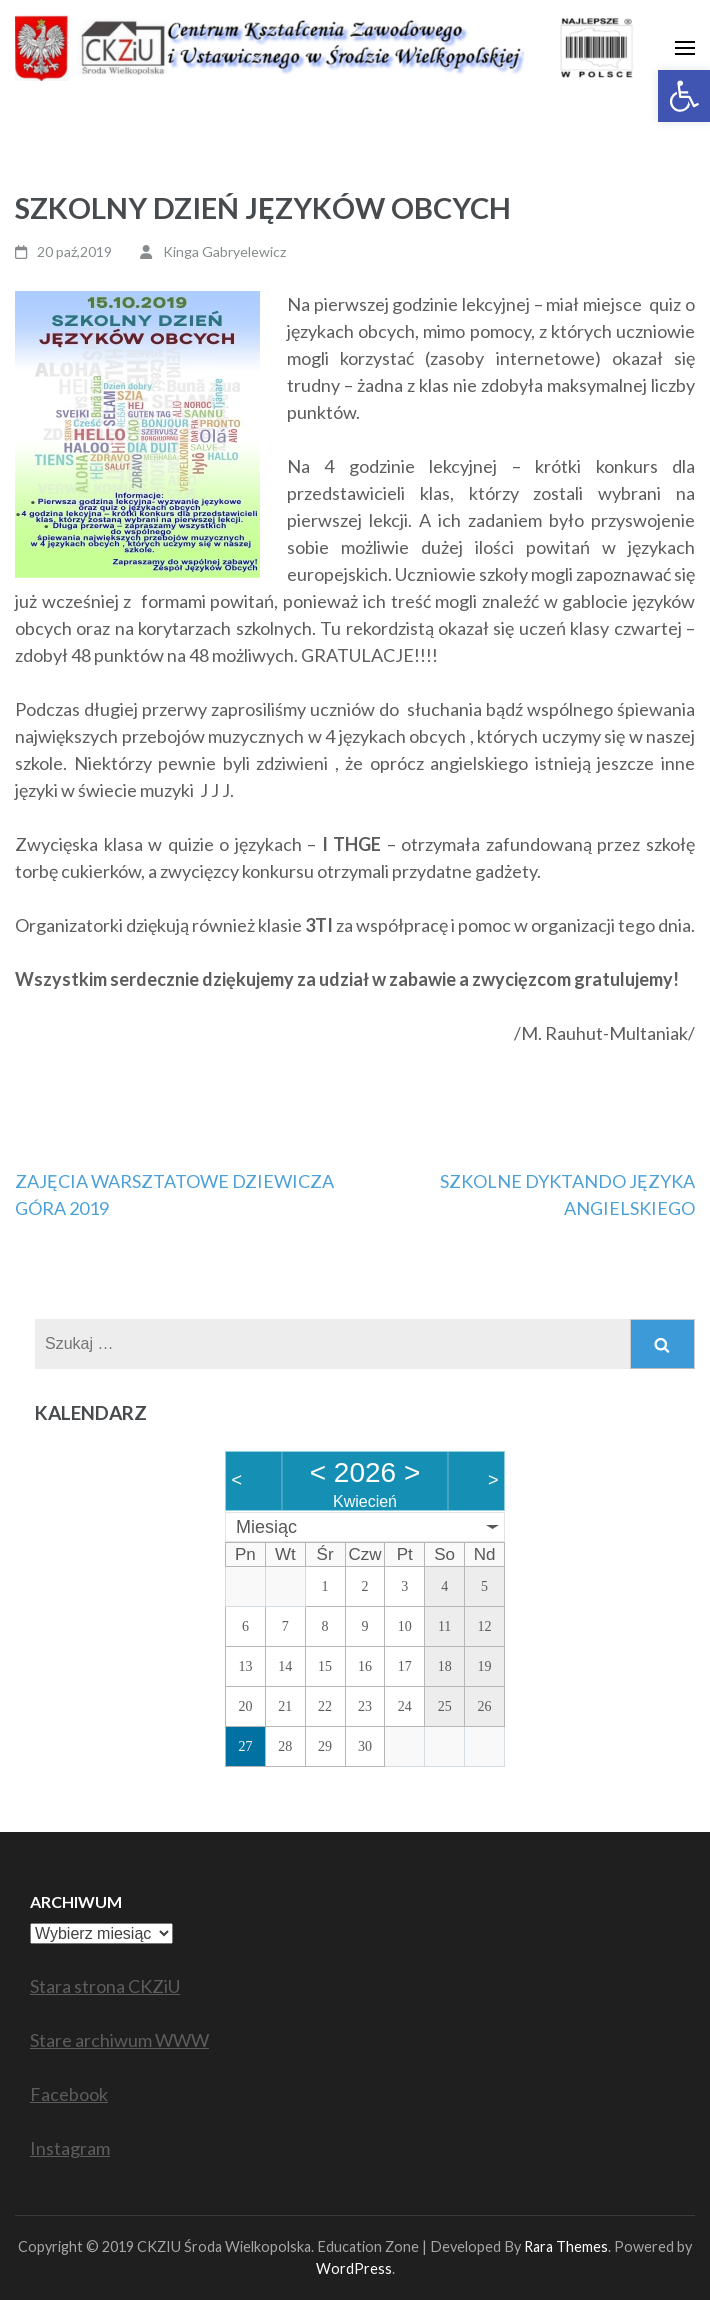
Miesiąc (266, 1527)
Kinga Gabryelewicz (224, 251)
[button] (684, 96)
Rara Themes (566, 2246)
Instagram (70, 2148)
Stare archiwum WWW (119, 2040)
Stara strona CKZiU (105, 1986)
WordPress (354, 2268)
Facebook (69, 2094)
